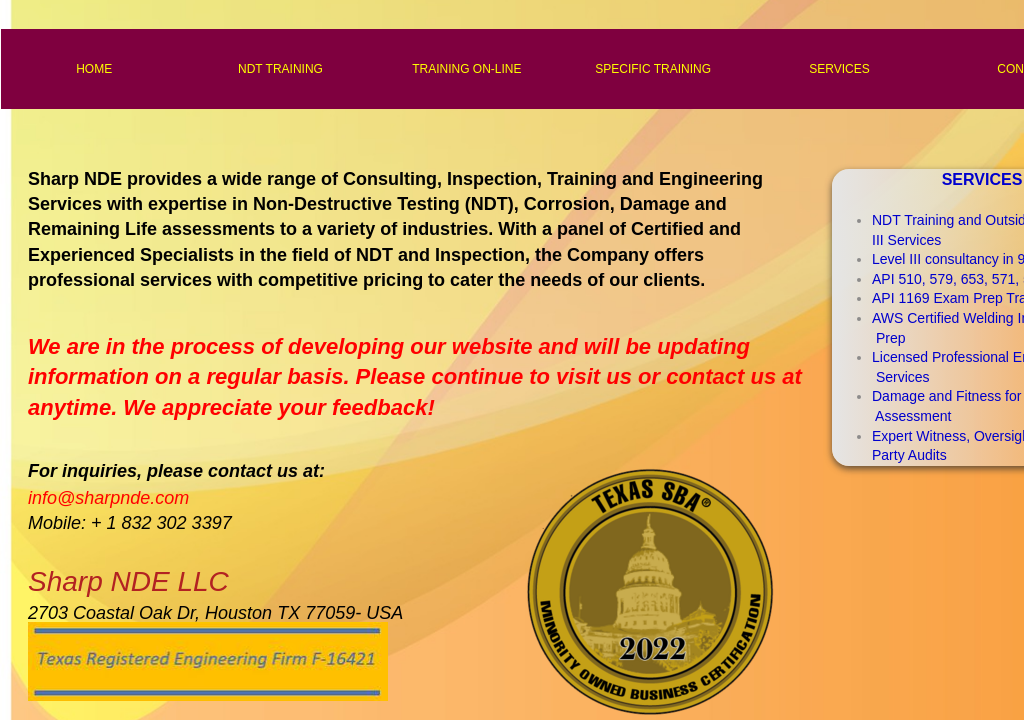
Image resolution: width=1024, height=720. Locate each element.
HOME (94, 69)
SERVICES (839, 69)
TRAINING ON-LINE (466, 69)
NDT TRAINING (280, 69)
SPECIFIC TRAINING (653, 69)
